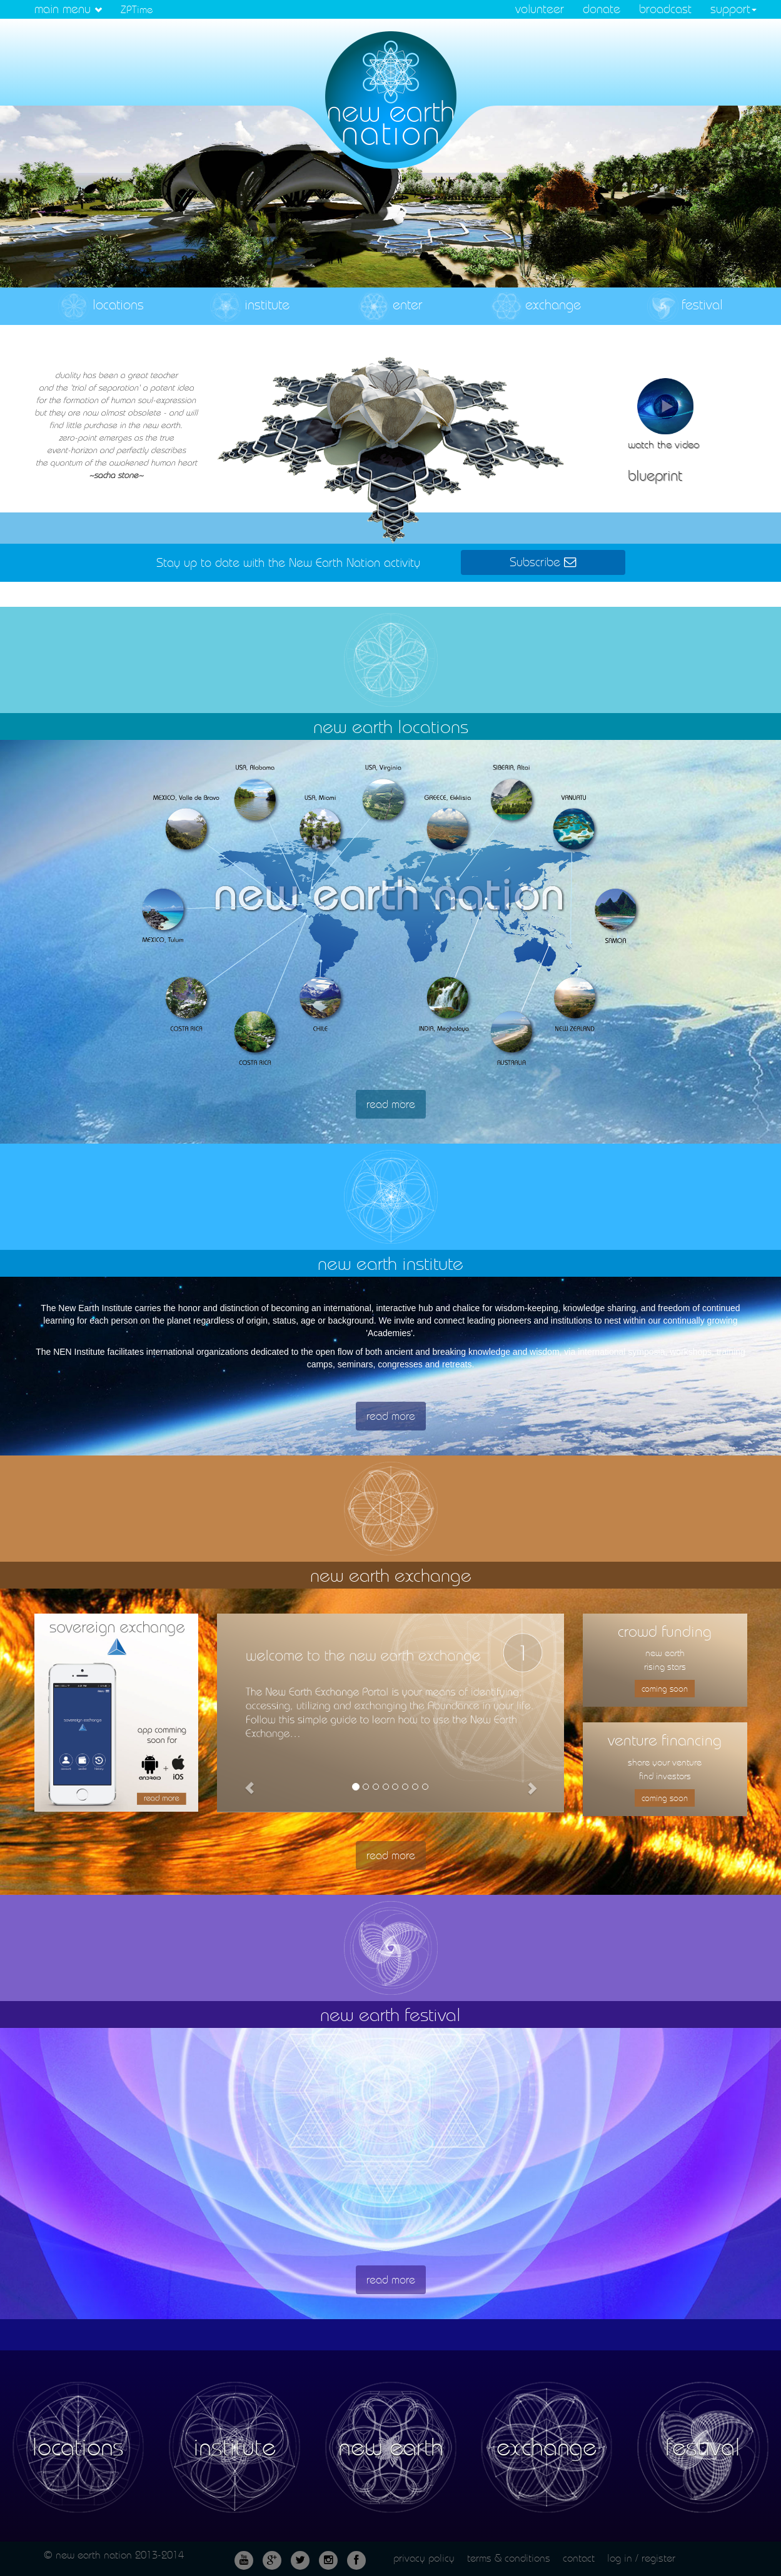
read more (390, 1104)
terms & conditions (508, 2558)
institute (250, 306)
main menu (68, 9)
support (733, 9)
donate (601, 9)
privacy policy (424, 2558)
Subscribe (543, 562)
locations (101, 306)
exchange (536, 306)
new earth (390, 2447)
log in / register (641, 2558)
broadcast (665, 9)
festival (685, 306)
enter (390, 306)
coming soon (665, 1689)
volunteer (539, 9)
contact (579, 2558)
